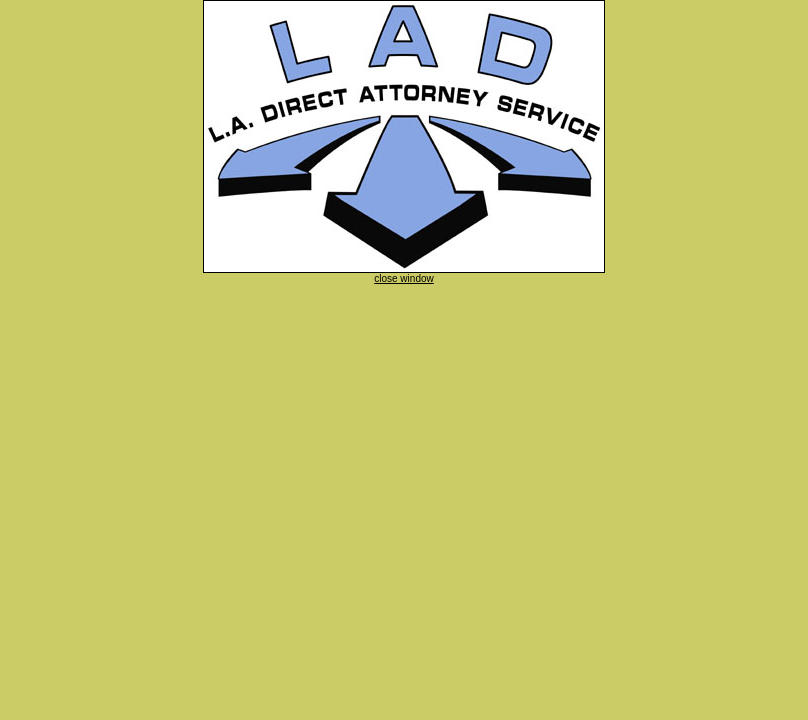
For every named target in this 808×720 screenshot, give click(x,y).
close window (403, 278)
